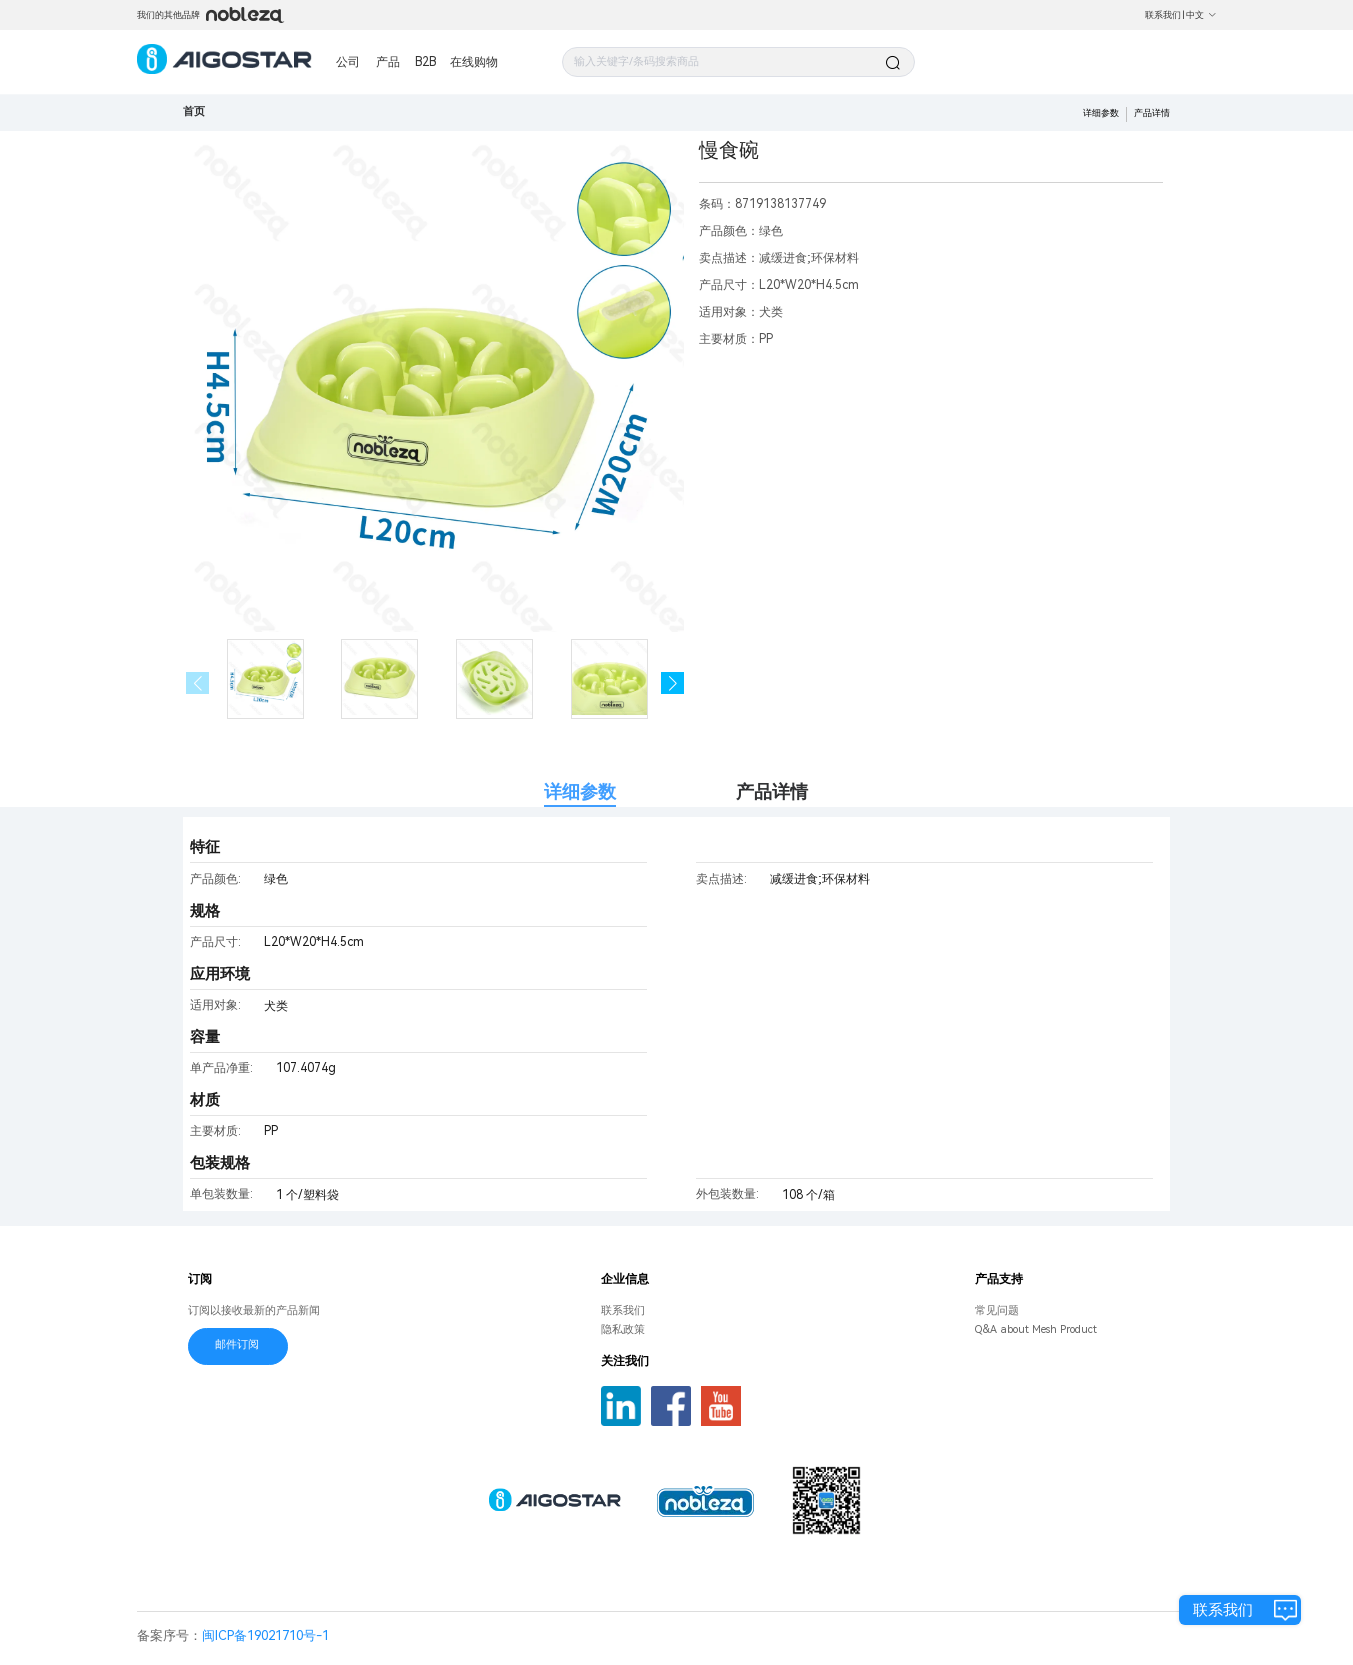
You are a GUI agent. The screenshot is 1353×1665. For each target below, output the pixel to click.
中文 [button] (1201, 15)
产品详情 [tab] (772, 791)
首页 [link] (194, 111)
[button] (672, 683)
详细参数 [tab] (580, 791)
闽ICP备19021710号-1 (265, 1635)
